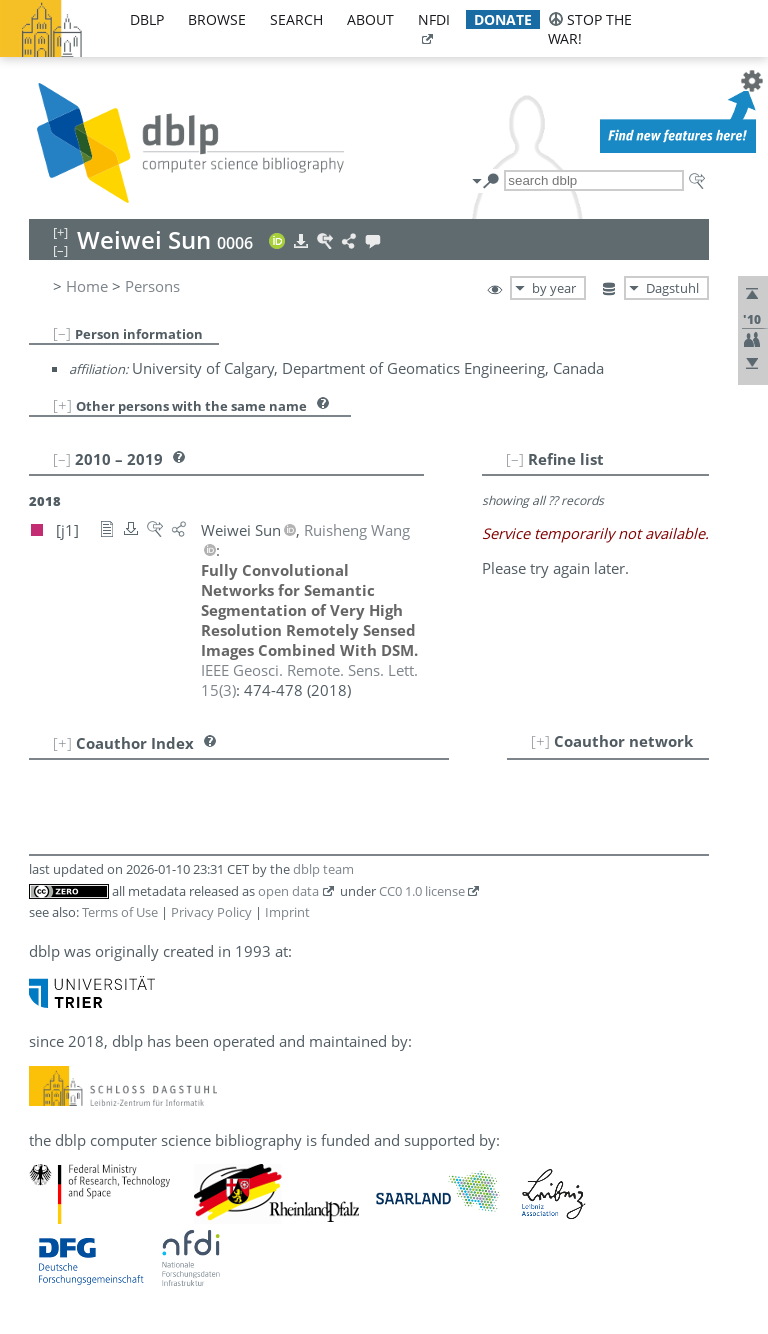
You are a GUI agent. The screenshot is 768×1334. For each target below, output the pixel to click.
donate (503, 19)
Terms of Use (120, 912)
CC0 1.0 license (422, 891)
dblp (147, 19)
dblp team (323, 869)
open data (288, 891)
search (296, 19)
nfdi (434, 19)
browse (217, 19)
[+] (62, 405)
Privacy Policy (211, 912)
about (370, 19)
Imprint (287, 912)
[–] (62, 333)
